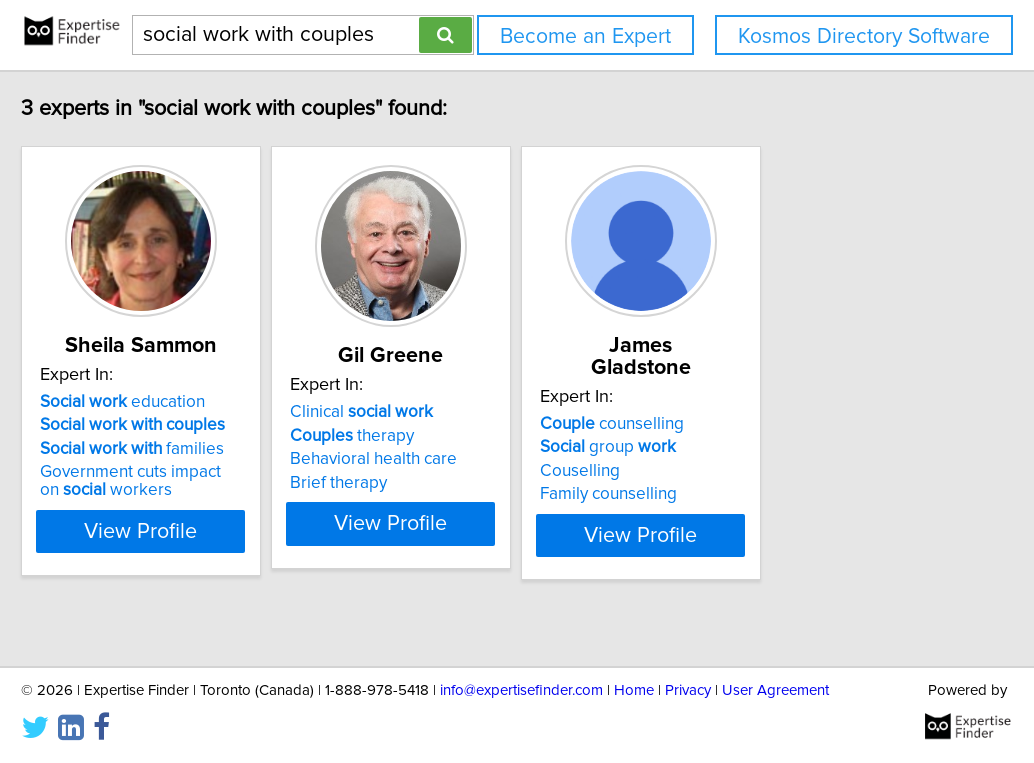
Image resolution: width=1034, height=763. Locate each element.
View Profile (212, 531)
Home (634, 690)
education (168, 402)
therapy (448, 436)
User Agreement (775, 690)
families (178, 449)
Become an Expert (585, 36)
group (754, 425)
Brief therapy (434, 483)
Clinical (457, 412)
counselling (758, 402)
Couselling (726, 449)
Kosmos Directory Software (864, 36)
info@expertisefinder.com (521, 690)
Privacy (688, 690)
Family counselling (754, 472)
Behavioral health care (469, 459)
